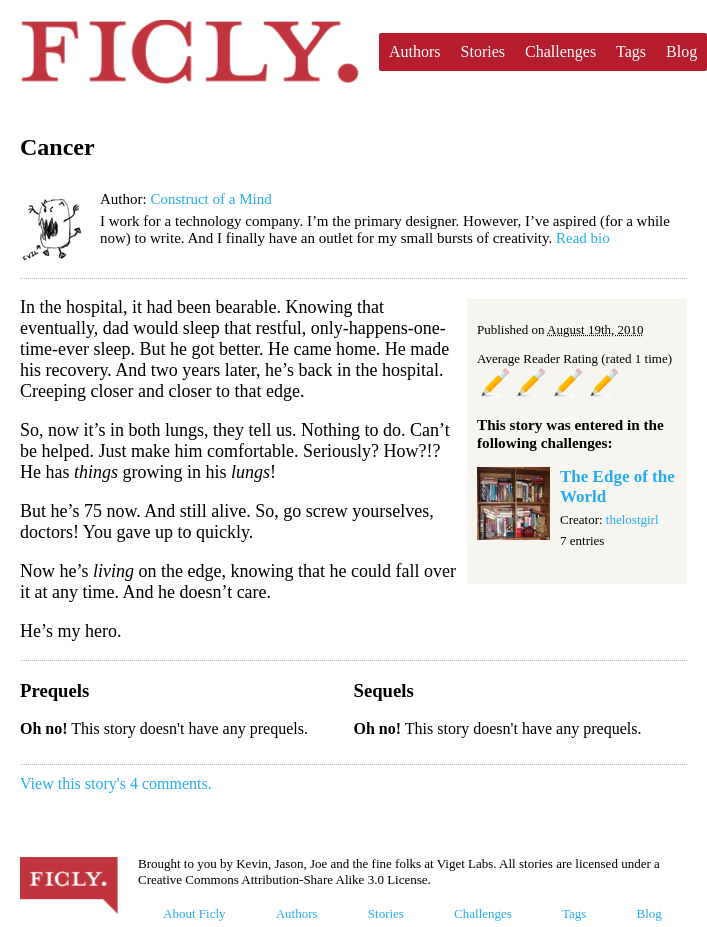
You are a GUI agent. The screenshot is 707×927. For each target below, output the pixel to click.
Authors (415, 51)
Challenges (560, 51)
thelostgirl (632, 519)
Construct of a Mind (210, 199)
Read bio (583, 238)
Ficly (189, 52)
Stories (483, 51)
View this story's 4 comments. (116, 783)
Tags (631, 51)
